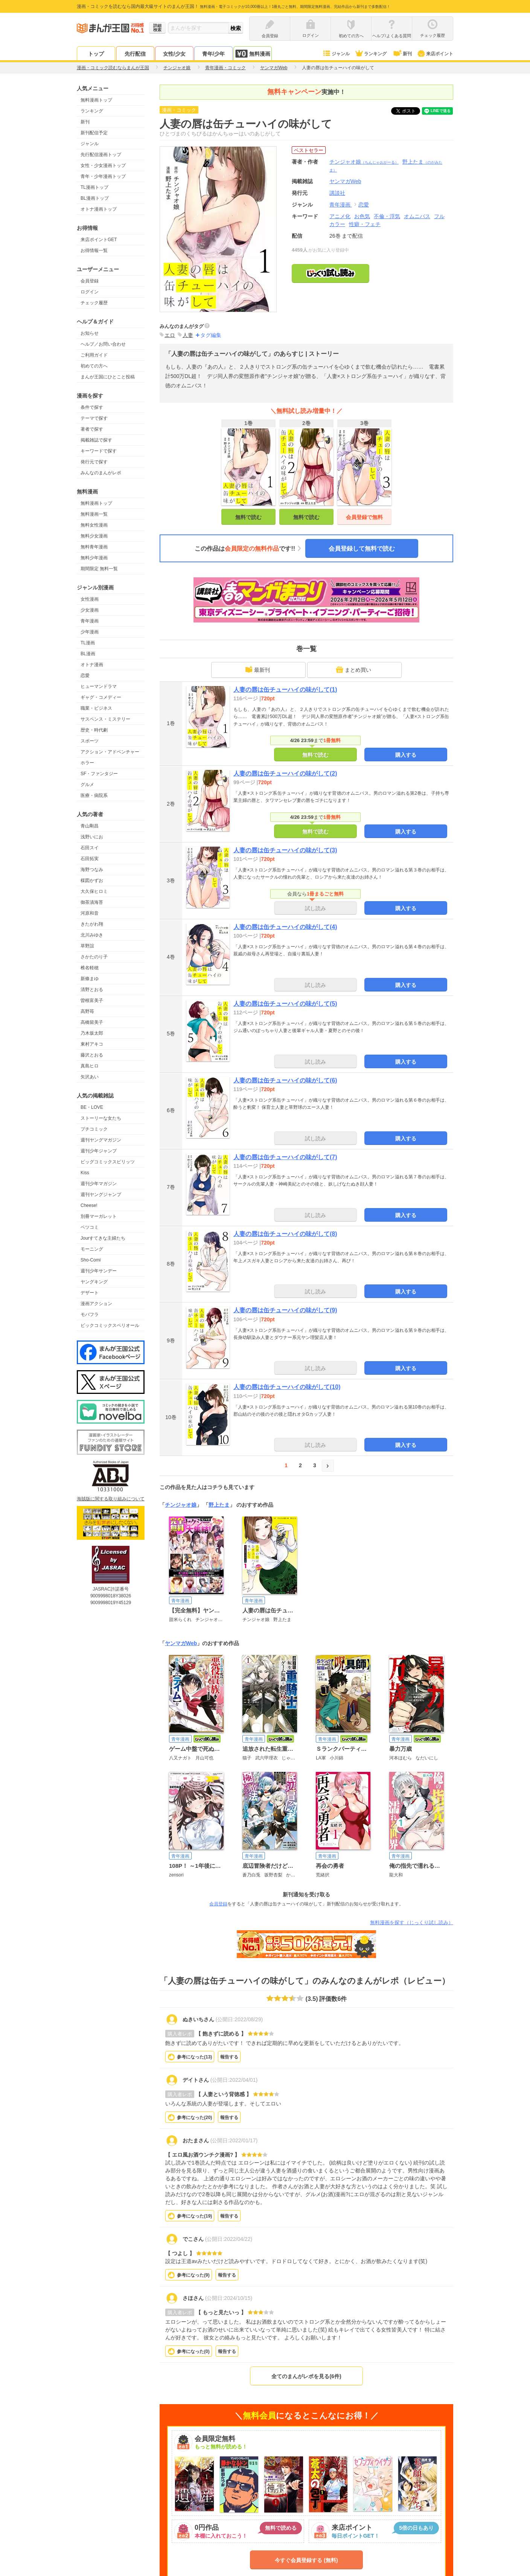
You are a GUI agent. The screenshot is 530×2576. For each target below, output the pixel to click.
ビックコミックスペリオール (110, 1325)
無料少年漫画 (94, 557)
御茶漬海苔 (92, 902)
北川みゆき (92, 935)
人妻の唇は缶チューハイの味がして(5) (285, 1003)
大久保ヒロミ (94, 891)
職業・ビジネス (96, 708)
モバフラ (90, 1314)
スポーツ (90, 741)
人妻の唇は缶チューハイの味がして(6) (285, 1080)
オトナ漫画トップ (99, 209)
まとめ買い (353, 669)
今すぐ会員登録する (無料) (306, 2560)
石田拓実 (90, 858)
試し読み (315, 908)
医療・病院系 (94, 795)
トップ (96, 54)
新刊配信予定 (94, 132)
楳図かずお (92, 880)
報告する (229, 2057)
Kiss (85, 1172)
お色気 (362, 216)
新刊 (402, 53)
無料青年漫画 (94, 547)
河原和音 (90, 913)
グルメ (87, 784)
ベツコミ (90, 1227)
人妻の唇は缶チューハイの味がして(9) (285, 1310)
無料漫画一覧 (94, 514)
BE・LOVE (92, 1107)
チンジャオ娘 (364, 162)
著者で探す (92, 429)
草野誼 (87, 946)
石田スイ (90, 847)
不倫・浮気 (387, 216)
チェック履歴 (94, 302)
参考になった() (194, 2057)
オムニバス (417, 216)
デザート (90, 1292)
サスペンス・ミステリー (105, 719)
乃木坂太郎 (92, 1033)
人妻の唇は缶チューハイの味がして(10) (286, 1387)
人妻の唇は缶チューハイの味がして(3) (285, 850)
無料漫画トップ (96, 100)
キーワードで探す (99, 451)
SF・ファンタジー (99, 773)
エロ (169, 335)
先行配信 (135, 54)
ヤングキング (94, 1281)
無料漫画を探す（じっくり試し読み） (411, 1922)
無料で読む (248, 517)
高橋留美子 (92, 1022)
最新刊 (257, 669)
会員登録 (90, 281)
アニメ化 (339, 216)
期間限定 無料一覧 (99, 568)
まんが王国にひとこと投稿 (108, 376)
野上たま (219, 1505)
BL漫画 (88, 653)
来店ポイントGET (99, 239)
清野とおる (92, 989)
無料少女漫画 (94, 536)
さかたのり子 (94, 956)
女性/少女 (174, 54)
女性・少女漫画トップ (103, 165)
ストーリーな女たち (101, 1118)
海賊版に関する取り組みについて (111, 1498)
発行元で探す (94, 461)
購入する (405, 755)
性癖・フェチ (365, 224)
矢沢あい (90, 1076)
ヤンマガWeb (181, 1643)
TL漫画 (88, 642)
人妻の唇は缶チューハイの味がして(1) (285, 689)
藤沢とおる (92, 1055)
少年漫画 (90, 632)
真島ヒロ (90, 1066)
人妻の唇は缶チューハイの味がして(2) (285, 773)
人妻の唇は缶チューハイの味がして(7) (285, 1157)
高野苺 (87, 1011)
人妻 (188, 335)
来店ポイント (435, 53)
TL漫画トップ (94, 187)
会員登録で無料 (364, 517)
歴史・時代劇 (94, 730)
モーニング (92, 1249)
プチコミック (94, 1129)
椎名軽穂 (90, 967)
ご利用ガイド (94, 355)
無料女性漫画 (94, 525)
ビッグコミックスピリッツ (108, 1161)
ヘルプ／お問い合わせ (103, 344)
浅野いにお (92, 836)
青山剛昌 (90, 826)
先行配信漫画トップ (101, 154)
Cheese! (89, 1205)
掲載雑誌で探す (96, 440)
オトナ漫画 (92, 664)
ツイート (409, 111)
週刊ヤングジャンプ (101, 1194)
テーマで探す (94, 418)
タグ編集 (210, 335)
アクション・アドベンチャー (110, 751)
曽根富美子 (92, 1000)
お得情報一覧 (94, 250)
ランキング (371, 53)
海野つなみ (92, 869)
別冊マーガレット (99, 1216)
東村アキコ (92, 1044)
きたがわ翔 (92, 924)
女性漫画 (90, 599)
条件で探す (92, 407)
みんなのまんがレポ (101, 472)
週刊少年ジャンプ (99, 1151)
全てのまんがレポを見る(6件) (306, 2376)
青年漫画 (90, 621)
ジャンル (336, 53)
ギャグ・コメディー (101, 697)
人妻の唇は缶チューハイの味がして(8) (285, 1234)
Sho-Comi (91, 1260)
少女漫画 (90, 610)
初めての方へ (94, 366)
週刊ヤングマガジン (101, 1140)
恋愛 (85, 675)
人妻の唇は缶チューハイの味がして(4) (285, 927)
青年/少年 (213, 54)
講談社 (337, 193)
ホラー (87, 762)
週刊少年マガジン (99, 1183)
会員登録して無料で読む (362, 548)
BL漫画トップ (95, 198)
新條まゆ (90, 978)
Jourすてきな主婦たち (103, 1238)
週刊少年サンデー (99, 1271)
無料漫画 (252, 53)
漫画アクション (96, 1303)
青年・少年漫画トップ (103, 176)
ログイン (90, 291)
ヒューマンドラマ (99, 686)
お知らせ (90, 333)
